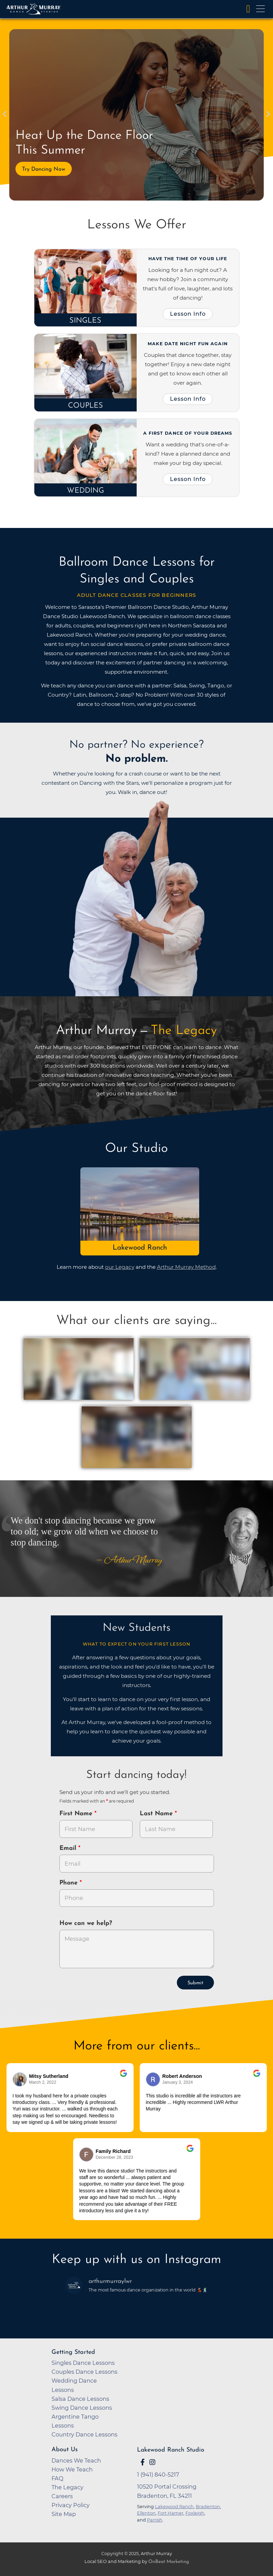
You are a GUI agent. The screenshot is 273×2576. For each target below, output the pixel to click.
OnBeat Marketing (168, 2561)
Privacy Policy (71, 2505)
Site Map (64, 2514)
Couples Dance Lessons (84, 2371)
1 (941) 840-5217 (158, 2474)
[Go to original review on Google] (123, 2077)
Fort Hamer (170, 2513)
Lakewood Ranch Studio (170, 2450)
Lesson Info (188, 313)
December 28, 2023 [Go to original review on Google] (114, 2157)
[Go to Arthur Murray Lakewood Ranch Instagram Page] (152, 2462)
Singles (85, 320)
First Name (76, 1813)
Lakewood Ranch (140, 1247)
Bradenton (208, 2506)
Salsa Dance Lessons (80, 2398)
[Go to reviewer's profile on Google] (153, 2079)
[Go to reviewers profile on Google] (20, 2079)
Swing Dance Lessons (82, 2407)
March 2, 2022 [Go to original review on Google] (42, 2082)
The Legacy (67, 2487)
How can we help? (85, 1923)
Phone (69, 1883)
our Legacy (119, 1267)
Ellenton (146, 2513)
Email (68, 1848)
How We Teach (72, 2469)
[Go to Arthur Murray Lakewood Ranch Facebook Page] (142, 2462)
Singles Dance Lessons (83, 2362)
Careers (62, 2496)
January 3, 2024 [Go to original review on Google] (177, 2082)
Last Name (157, 1813)
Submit (195, 1983)
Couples (85, 405)
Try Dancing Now (43, 169)
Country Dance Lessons (84, 2434)
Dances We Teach (76, 2460)
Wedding (85, 490)
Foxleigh (194, 2513)
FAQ (58, 2478)
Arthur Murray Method (186, 1267)
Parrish (154, 2520)
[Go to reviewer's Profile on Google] (86, 2154)
